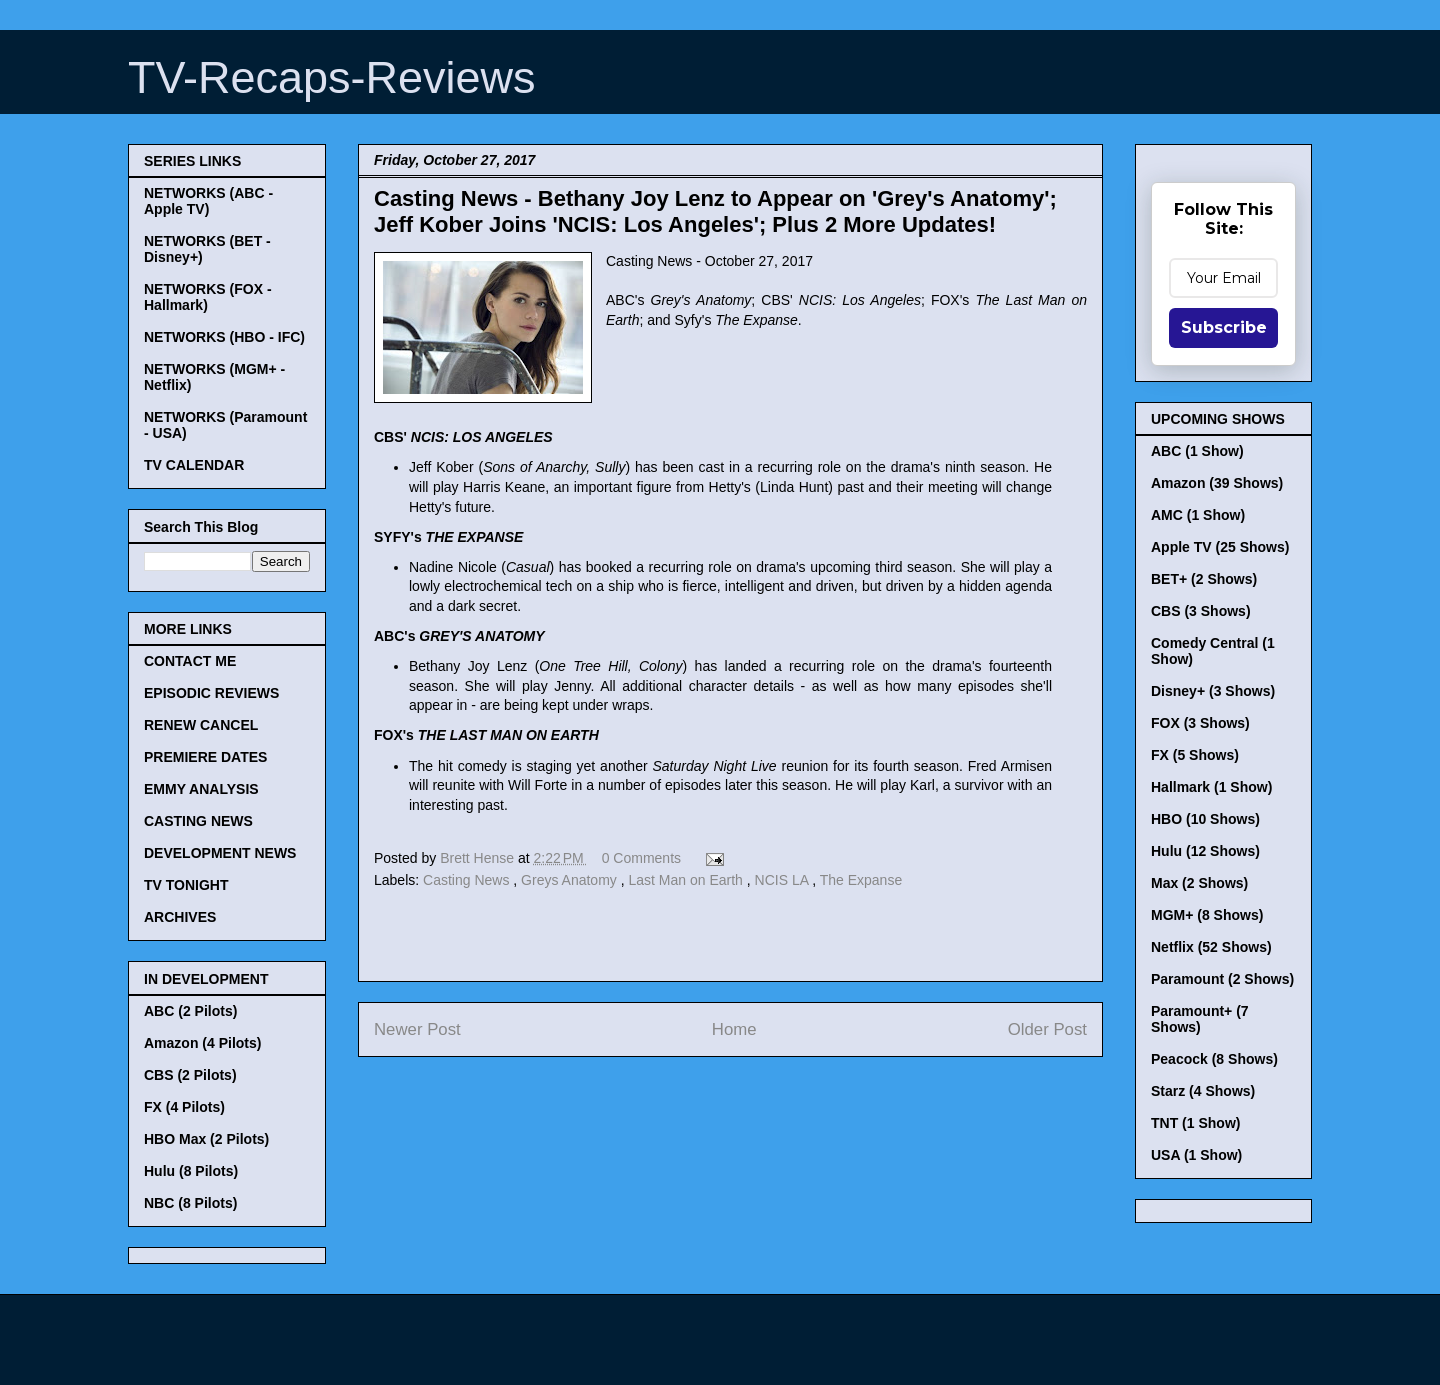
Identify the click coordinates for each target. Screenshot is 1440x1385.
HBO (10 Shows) (1205, 819)
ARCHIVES (180, 917)
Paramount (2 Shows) (1222, 979)
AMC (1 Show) (1198, 515)
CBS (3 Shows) (1201, 611)
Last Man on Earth (687, 880)
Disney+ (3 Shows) (1213, 691)
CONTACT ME (190, 661)
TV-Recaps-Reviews (332, 77)
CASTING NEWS (198, 821)
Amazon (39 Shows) (1217, 483)
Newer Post (417, 1029)
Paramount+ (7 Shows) (1200, 1019)
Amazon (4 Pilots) (202, 1043)
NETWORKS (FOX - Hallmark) (208, 297)
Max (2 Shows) (1199, 883)
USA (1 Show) (1196, 1155)
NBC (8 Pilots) (190, 1203)
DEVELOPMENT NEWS (220, 853)
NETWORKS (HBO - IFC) (224, 337)
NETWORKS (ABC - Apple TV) (208, 201)
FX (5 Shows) (1195, 755)
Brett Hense (479, 858)
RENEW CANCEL (201, 725)
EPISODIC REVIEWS (211, 693)
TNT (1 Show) (1195, 1123)
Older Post (1047, 1029)
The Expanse (861, 880)
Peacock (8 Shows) (1214, 1059)
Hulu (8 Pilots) (191, 1171)
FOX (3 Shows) (1200, 723)
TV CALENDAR (194, 465)
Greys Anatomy (571, 880)
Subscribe (1224, 327)
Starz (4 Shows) (1203, 1091)
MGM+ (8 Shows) (1207, 915)
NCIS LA (784, 880)
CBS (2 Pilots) (190, 1075)
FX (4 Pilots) (184, 1107)
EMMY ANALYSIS (201, 789)
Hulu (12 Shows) (1205, 851)
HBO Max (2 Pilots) (206, 1139)
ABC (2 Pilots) (190, 1011)
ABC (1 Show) (1197, 451)
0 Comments (641, 858)
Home (734, 1029)
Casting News (468, 880)
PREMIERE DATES (205, 757)
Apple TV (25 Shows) (1220, 547)
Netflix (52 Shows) (1211, 947)
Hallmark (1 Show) (1211, 787)
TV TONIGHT (186, 885)
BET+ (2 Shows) (1204, 579)
